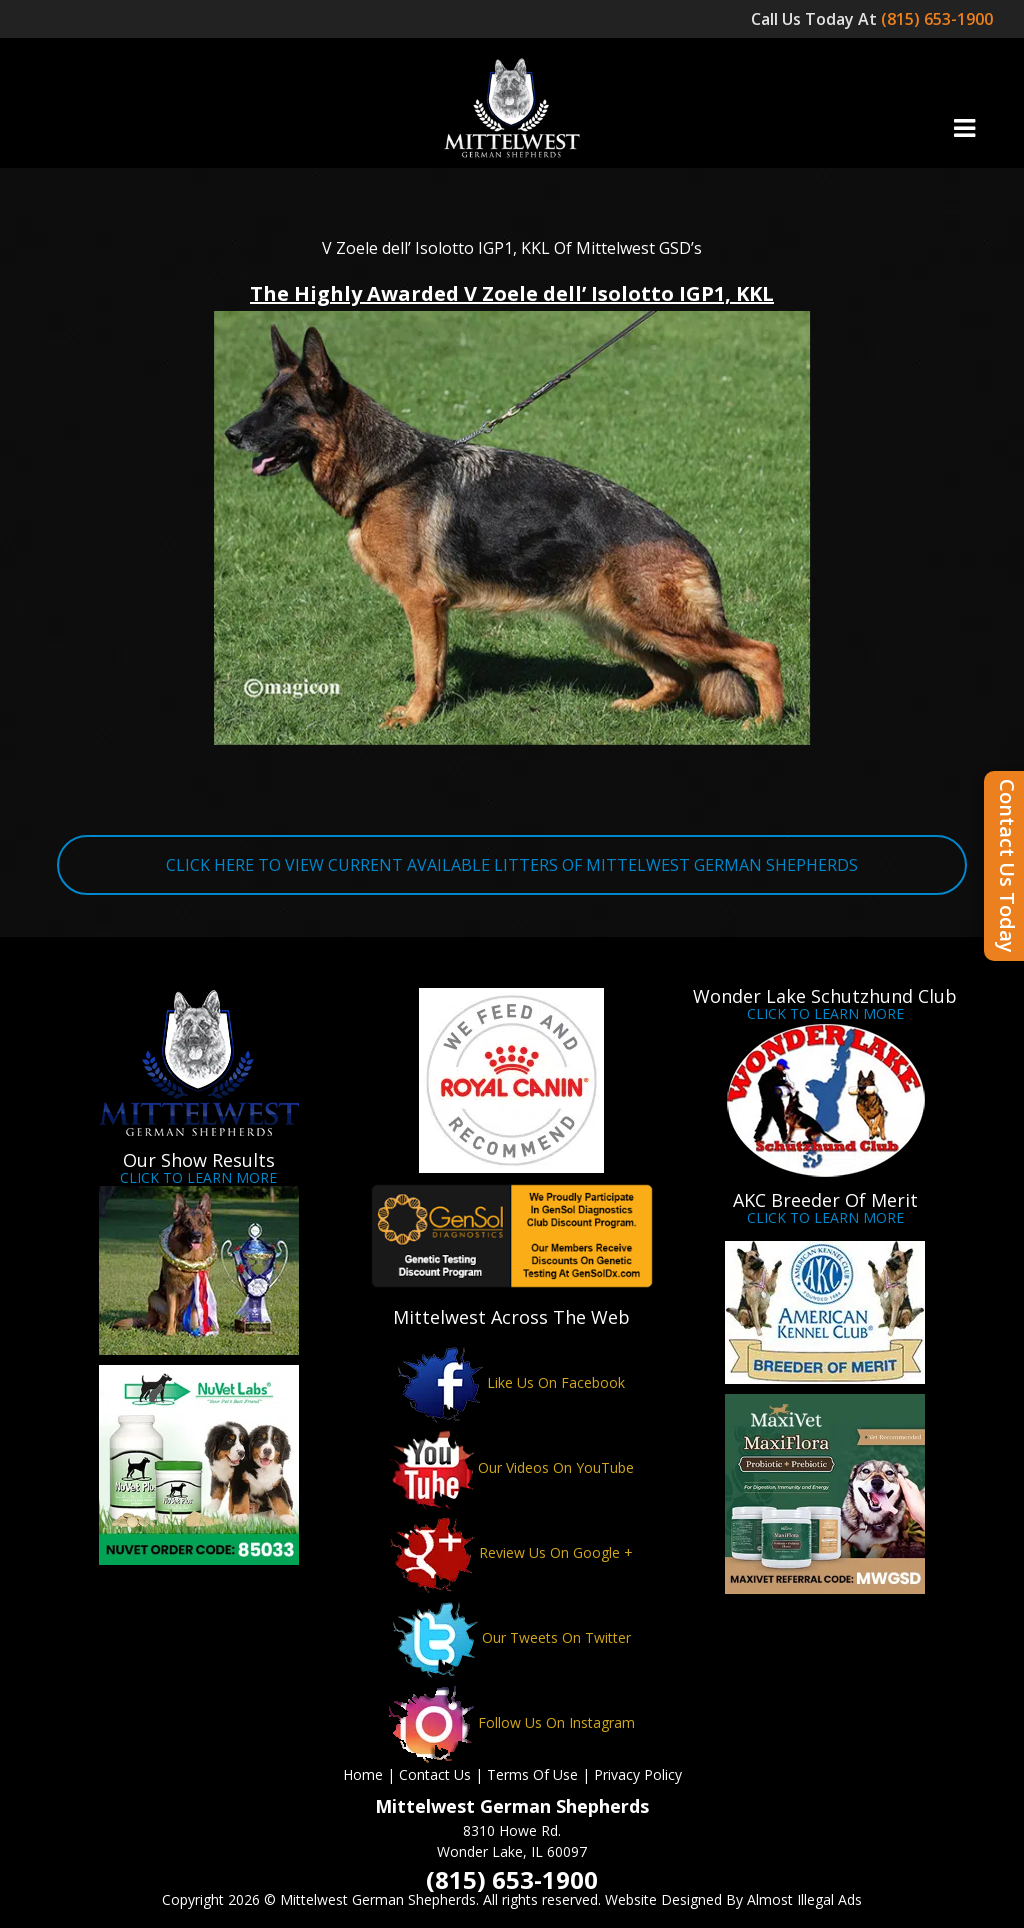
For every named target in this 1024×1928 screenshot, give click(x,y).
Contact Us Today (1007, 866)
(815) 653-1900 (939, 19)
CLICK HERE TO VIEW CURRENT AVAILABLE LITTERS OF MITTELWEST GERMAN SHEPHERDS (512, 865)
